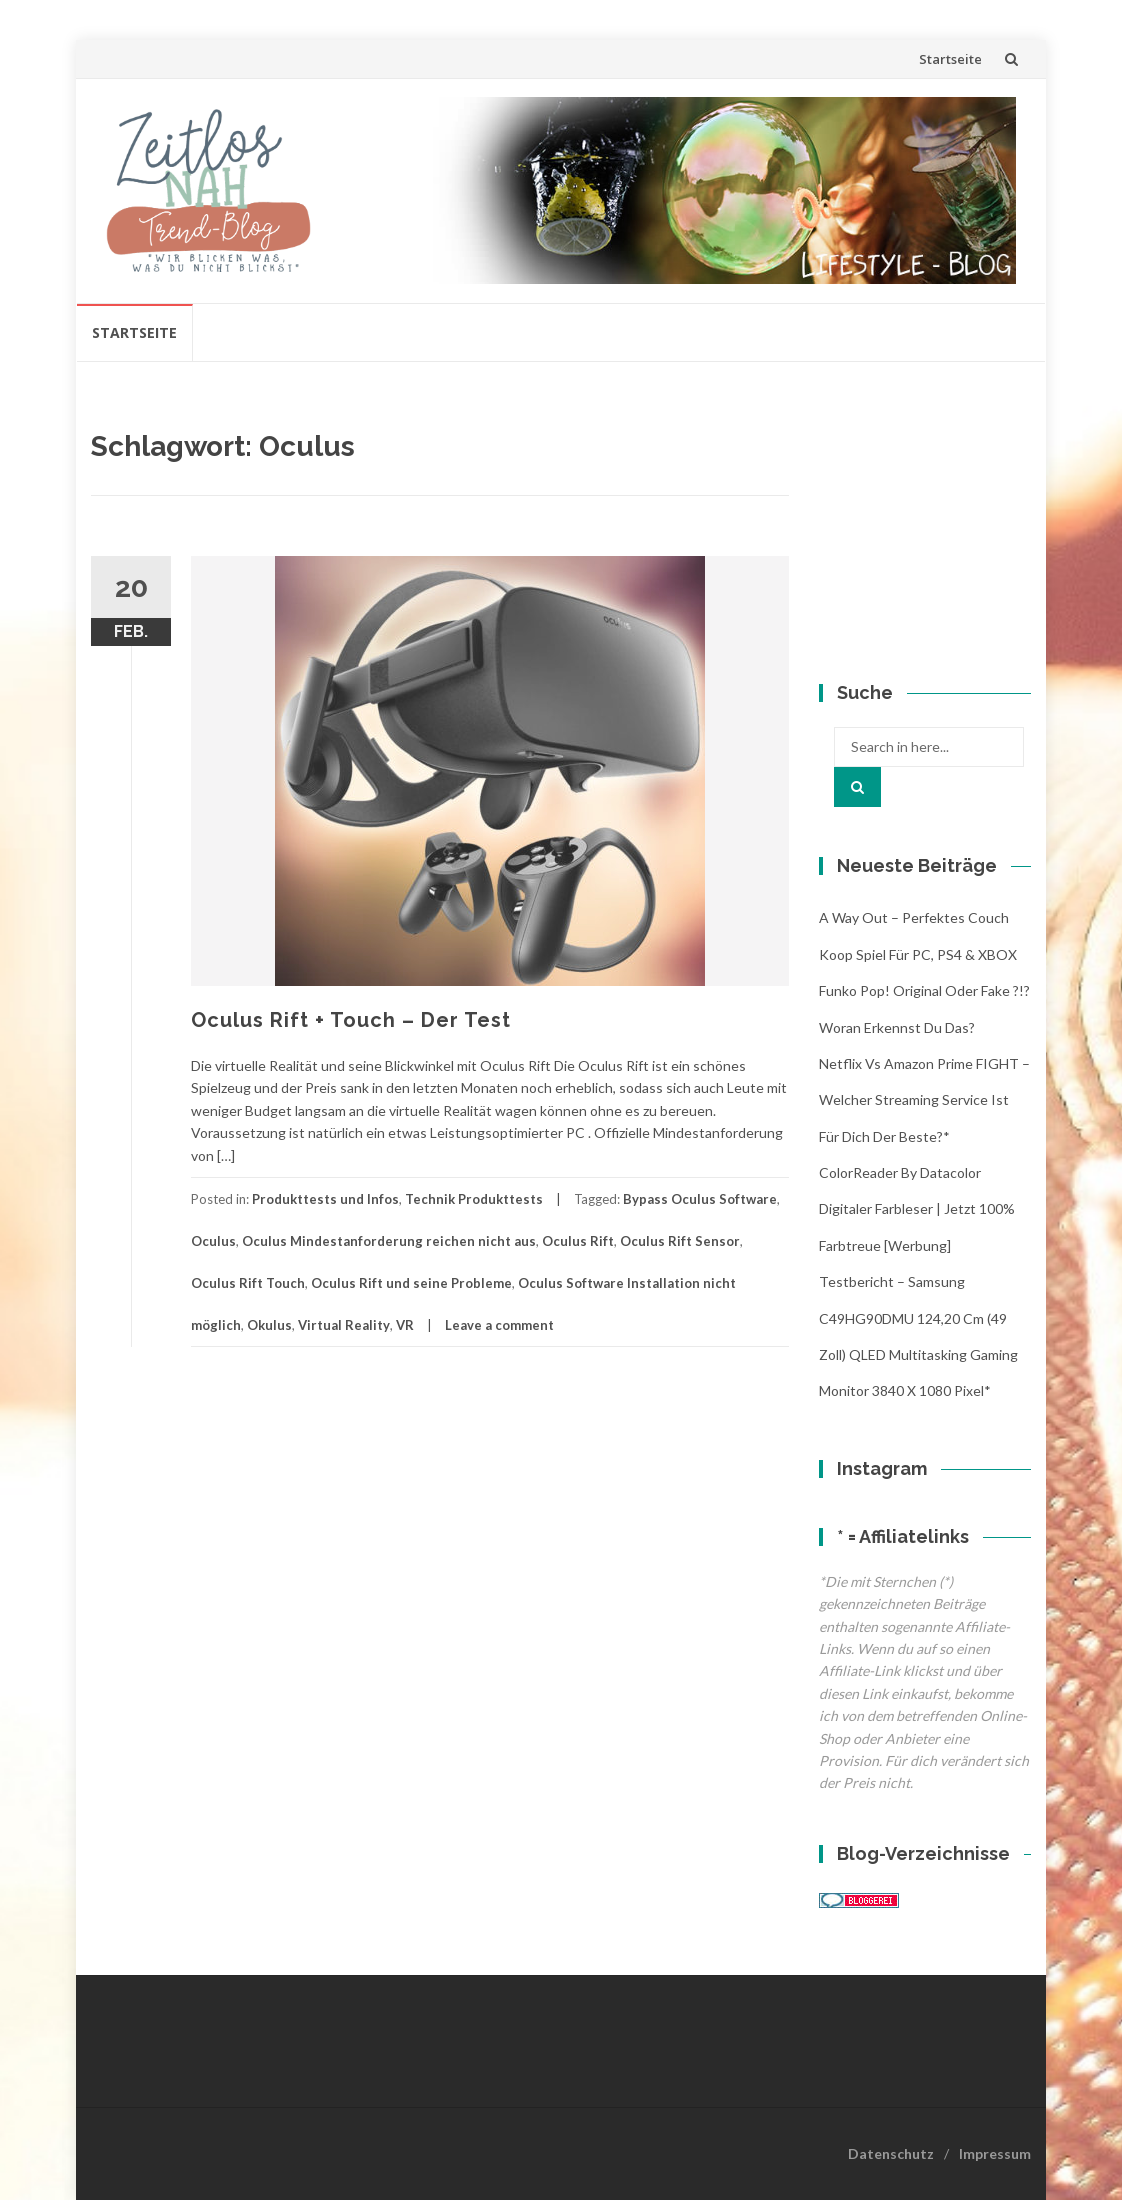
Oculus (213, 1241)
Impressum (995, 2153)
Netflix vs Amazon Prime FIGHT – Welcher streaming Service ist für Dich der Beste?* (924, 1100)
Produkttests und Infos (325, 1199)
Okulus (269, 1325)
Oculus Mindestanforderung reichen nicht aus (389, 1241)
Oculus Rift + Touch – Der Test (351, 1020)
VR (405, 1325)
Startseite (950, 59)
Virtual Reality (344, 1325)
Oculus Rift (578, 1241)
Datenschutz (891, 2153)
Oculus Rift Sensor (680, 1241)
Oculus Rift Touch (248, 1283)
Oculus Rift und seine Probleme (411, 1283)
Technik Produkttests (474, 1199)
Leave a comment (499, 1325)
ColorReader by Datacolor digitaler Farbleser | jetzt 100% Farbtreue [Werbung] (917, 1209)
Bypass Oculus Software (700, 1199)
